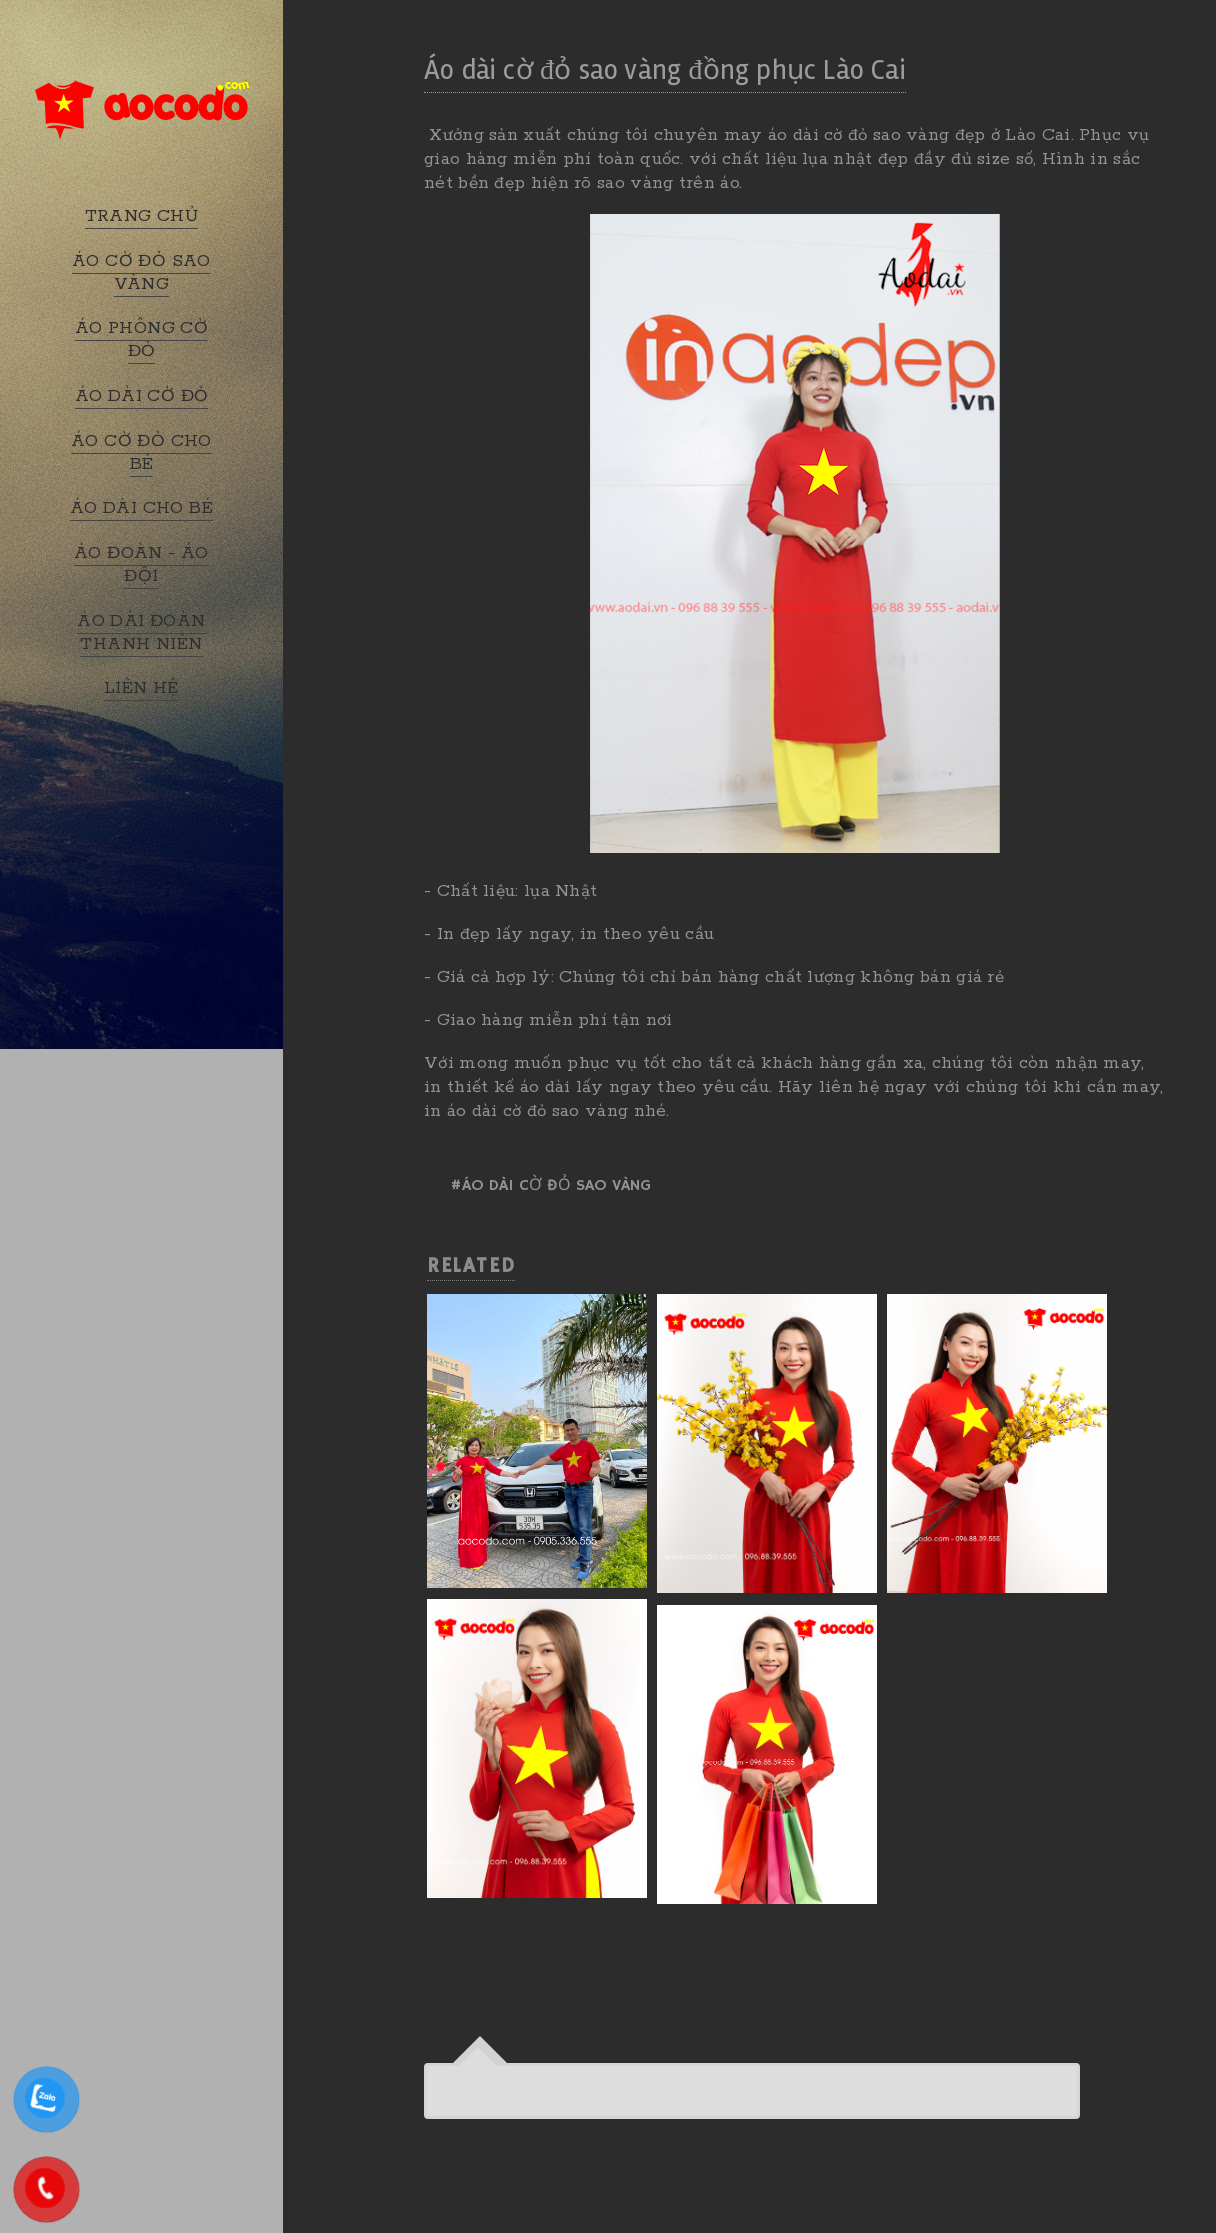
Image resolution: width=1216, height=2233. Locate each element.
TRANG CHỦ (142, 216)
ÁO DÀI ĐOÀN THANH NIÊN (141, 632)
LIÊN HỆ (141, 688)
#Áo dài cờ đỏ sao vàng (550, 1186)
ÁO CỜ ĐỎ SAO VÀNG (141, 272)
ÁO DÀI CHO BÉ (141, 508)
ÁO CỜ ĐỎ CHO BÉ (141, 452)
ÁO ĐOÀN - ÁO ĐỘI (141, 564)
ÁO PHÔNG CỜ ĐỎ (141, 339)
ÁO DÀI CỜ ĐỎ (142, 396)
